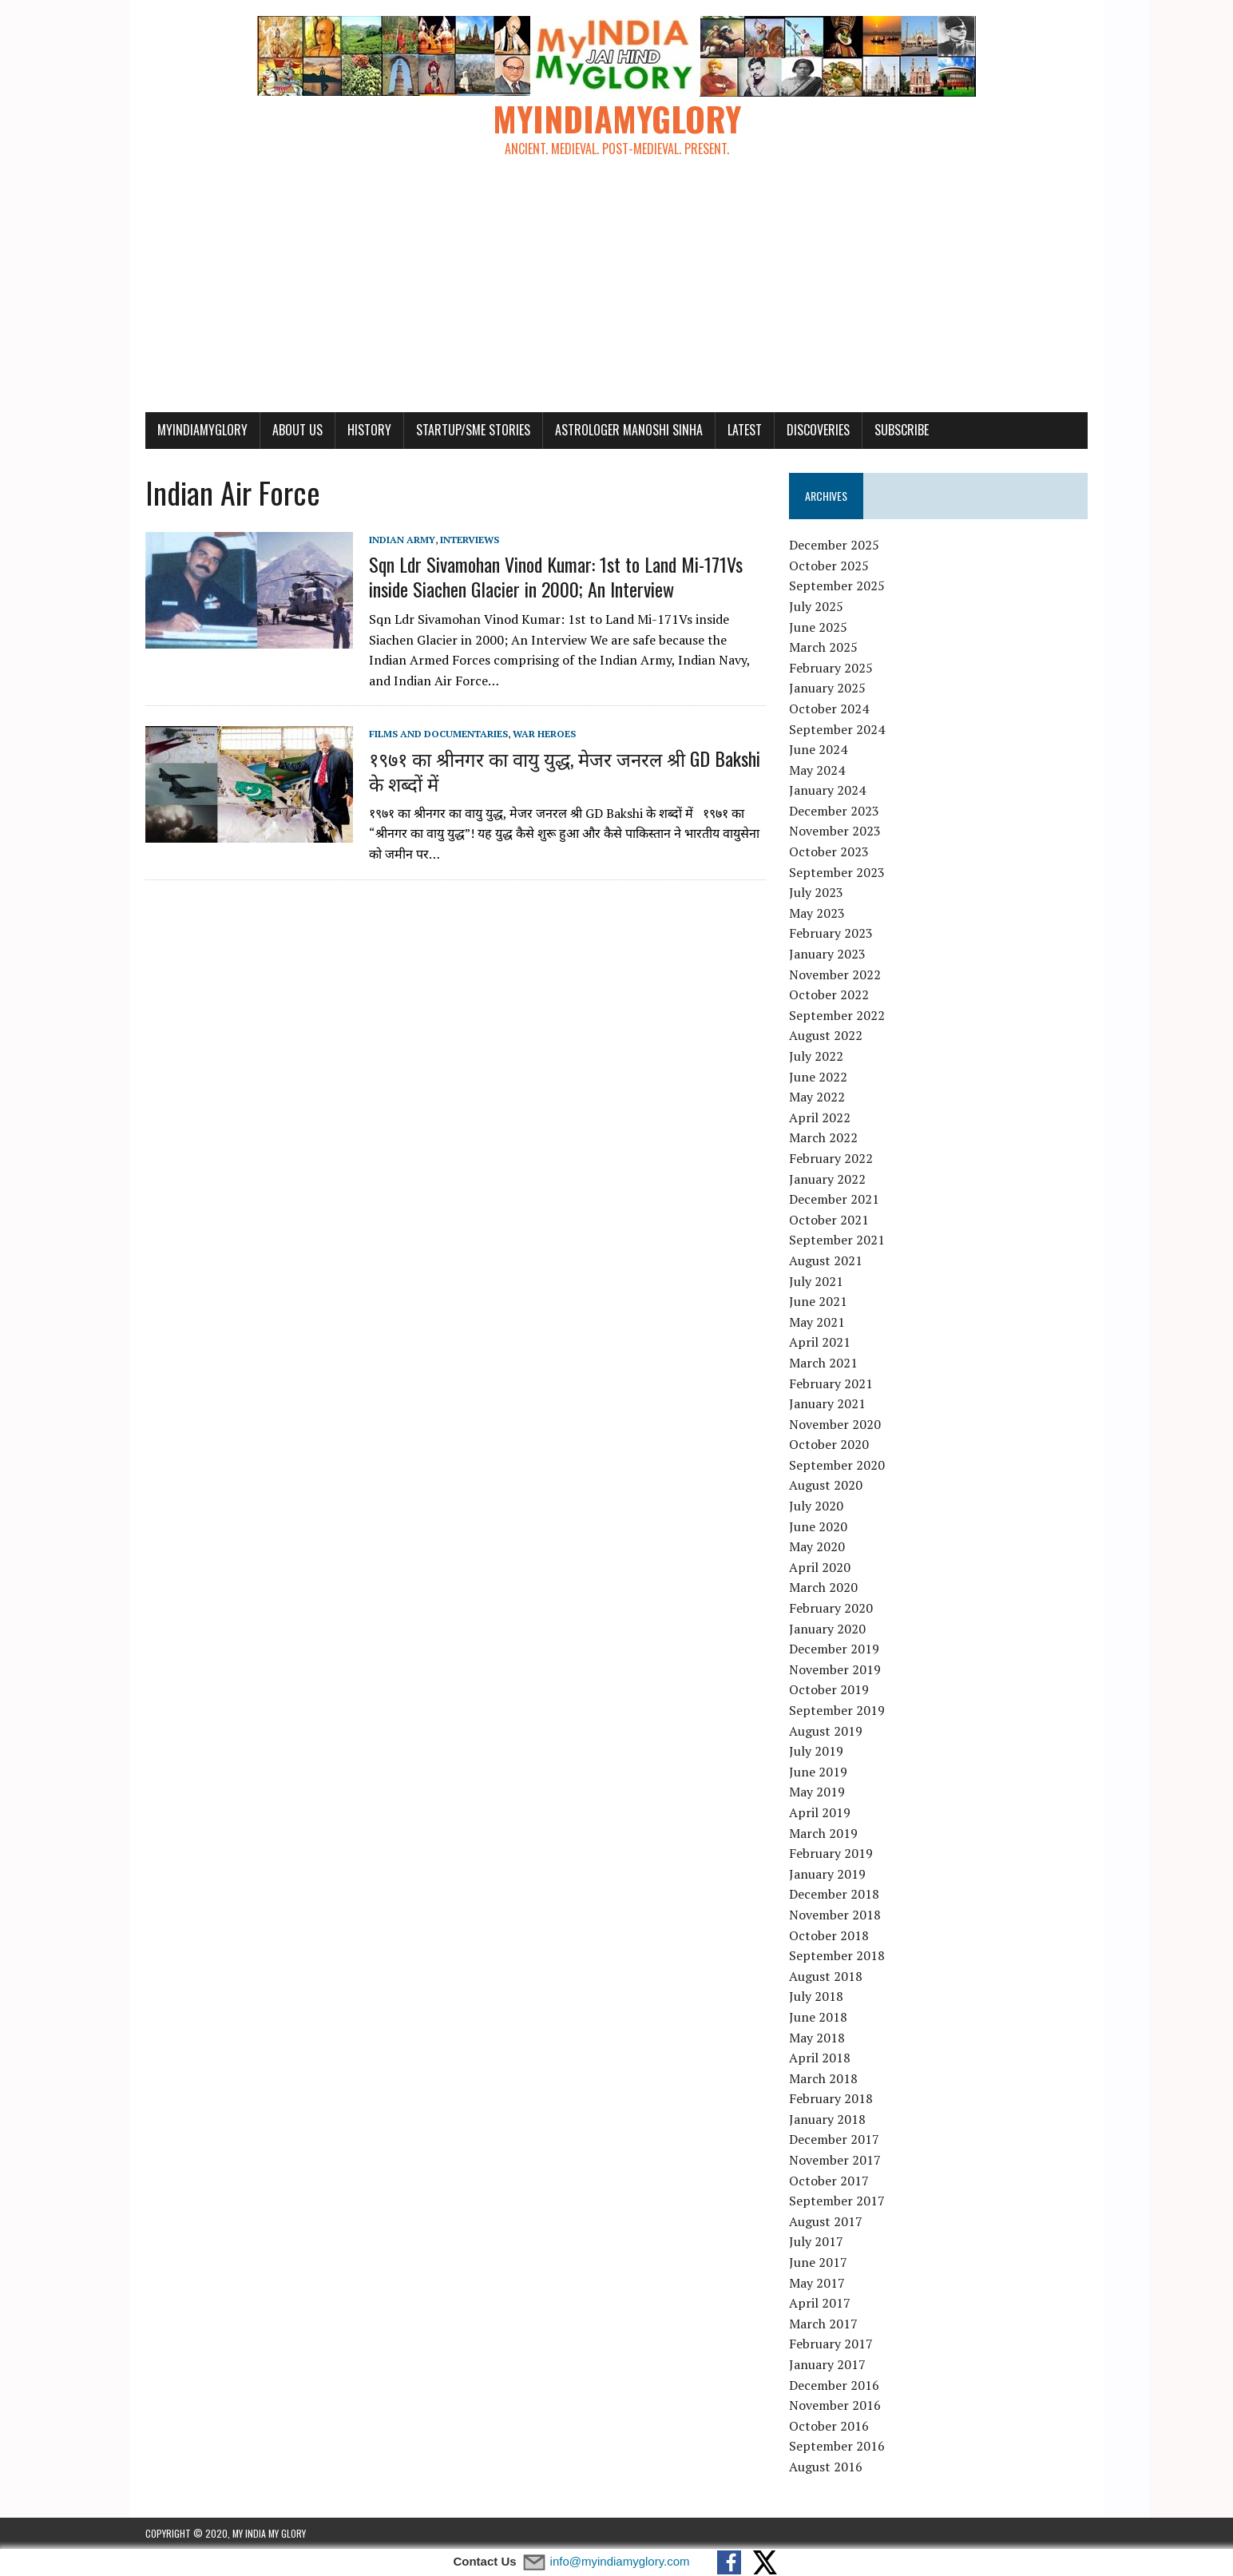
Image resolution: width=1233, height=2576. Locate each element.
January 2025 (827, 688)
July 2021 (816, 1281)
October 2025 (829, 565)
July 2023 (816, 892)
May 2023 (817, 913)
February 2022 (831, 1158)
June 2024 (818, 749)
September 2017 (837, 2200)
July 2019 (816, 1751)
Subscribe (901, 429)
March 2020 (823, 1587)
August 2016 (825, 2466)
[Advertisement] (616, 292)
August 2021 (825, 1260)
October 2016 (829, 2426)
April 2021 (819, 1342)
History (369, 429)
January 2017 (827, 2364)
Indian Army (402, 540)
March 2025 (823, 647)
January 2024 (827, 790)
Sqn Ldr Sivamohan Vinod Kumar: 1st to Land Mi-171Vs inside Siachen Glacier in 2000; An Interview (556, 576)
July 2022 (816, 1056)
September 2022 (837, 1015)
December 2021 (834, 1199)
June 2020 (818, 1526)
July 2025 (816, 606)
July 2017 (816, 2241)
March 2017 (823, 2323)
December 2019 (834, 1648)
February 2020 (831, 1608)
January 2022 (827, 1179)
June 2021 (818, 1301)
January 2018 (827, 2119)
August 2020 (825, 1485)
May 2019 (817, 1791)
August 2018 (825, 1976)
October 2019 (829, 1689)
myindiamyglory (202, 429)
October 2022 (829, 994)
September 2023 (837, 872)
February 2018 (831, 2098)
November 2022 (835, 974)
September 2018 (837, 1955)
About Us (297, 429)
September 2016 (837, 2446)
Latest (745, 429)
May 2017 (817, 2283)
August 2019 (825, 1731)
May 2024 (817, 770)
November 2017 (835, 2160)
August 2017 (825, 2221)
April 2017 (819, 2303)
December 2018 (834, 1894)
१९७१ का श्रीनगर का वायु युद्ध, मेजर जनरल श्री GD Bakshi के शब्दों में (564, 770)
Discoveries (818, 429)
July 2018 (816, 1996)
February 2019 (831, 1853)
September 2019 (837, 1710)
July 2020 (816, 1505)
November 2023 (835, 830)
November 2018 (835, 1914)
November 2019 (835, 1669)
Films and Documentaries (438, 734)
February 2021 (831, 1383)
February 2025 (831, 668)
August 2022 (825, 1035)
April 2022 (819, 1117)
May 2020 (817, 1546)
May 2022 (817, 1096)
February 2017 (831, 2343)
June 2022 (818, 1077)
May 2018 (817, 2037)
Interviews (469, 540)
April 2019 (819, 1812)
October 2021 (829, 1219)
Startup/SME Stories (473, 429)
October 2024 (829, 708)
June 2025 (818, 627)
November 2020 (835, 1424)
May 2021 (817, 1322)
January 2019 (827, 1874)
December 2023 (834, 811)
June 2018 (818, 2017)
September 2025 (837, 585)
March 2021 (823, 1362)
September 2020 (837, 1465)
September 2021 (837, 1239)
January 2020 (827, 1628)
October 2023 (829, 851)
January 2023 (827, 954)
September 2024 (837, 729)
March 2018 (823, 2078)
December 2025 (834, 545)
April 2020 (819, 1567)
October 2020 (829, 1444)
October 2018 (829, 1935)
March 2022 (823, 1137)
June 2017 (818, 2262)
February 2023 (831, 933)
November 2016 (835, 2405)
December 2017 (834, 2139)
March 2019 (823, 1833)
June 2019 (818, 1771)
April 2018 (819, 2057)
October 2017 (829, 2180)
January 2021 (827, 1403)
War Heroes (544, 734)
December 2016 (834, 2385)
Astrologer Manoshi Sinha (629, 429)
